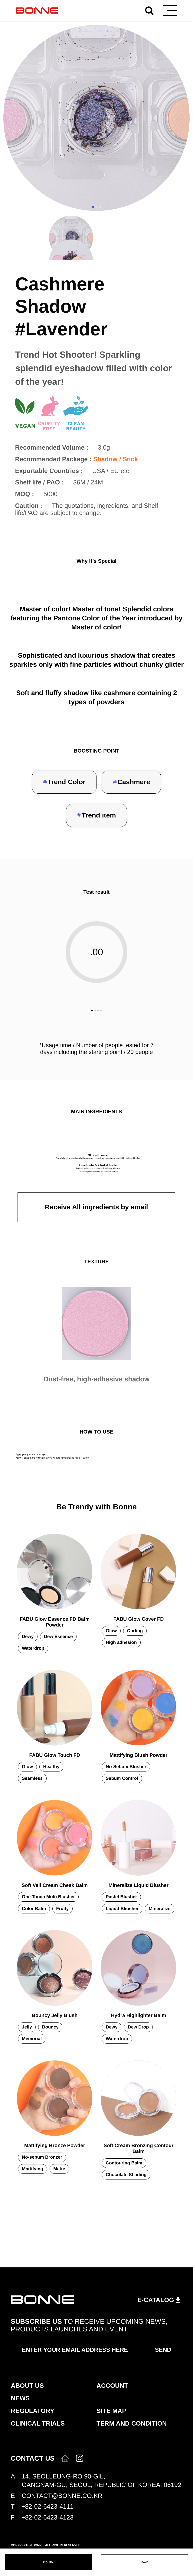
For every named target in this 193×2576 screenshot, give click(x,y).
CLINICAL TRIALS (38, 2423)
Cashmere (133, 782)
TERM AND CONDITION (131, 2423)
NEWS (20, 2398)
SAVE (144, 2562)
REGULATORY (32, 2410)
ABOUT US (27, 2385)
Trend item (99, 815)
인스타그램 (79, 2458)
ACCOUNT (112, 2385)
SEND (163, 2349)
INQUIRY (48, 2562)
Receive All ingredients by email (96, 1207)
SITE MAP (111, 2410)
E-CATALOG (155, 2299)
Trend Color (66, 782)
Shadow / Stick (115, 459)
